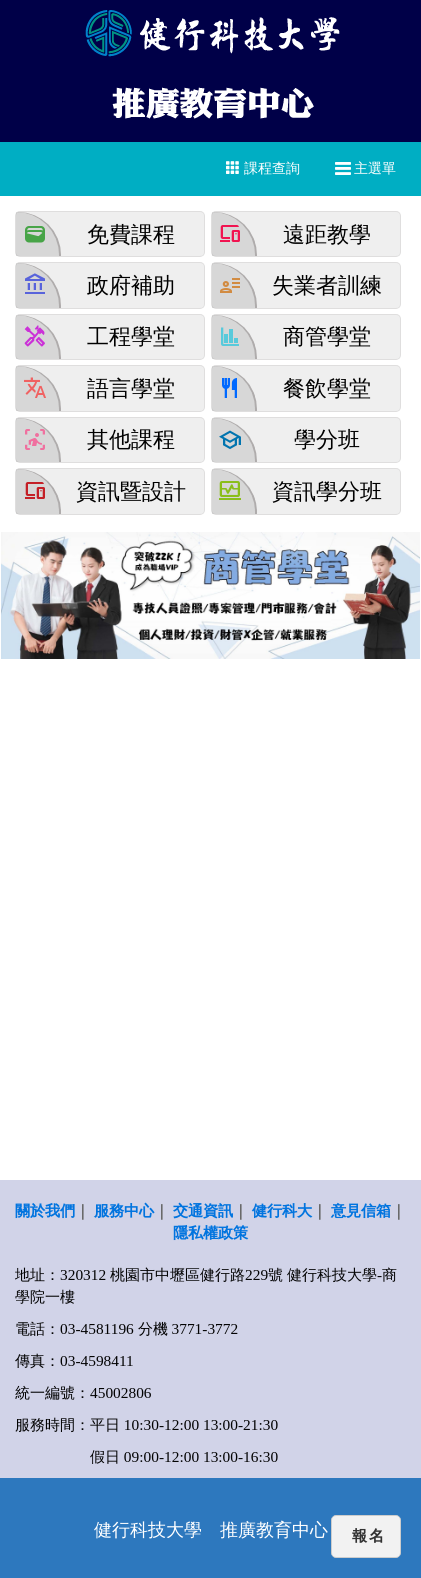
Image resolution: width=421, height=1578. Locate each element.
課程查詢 (263, 168)
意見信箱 (361, 1210)
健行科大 (282, 1210)
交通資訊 (203, 1210)
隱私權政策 (210, 1232)
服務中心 (124, 1210)
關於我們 (45, 1210)
